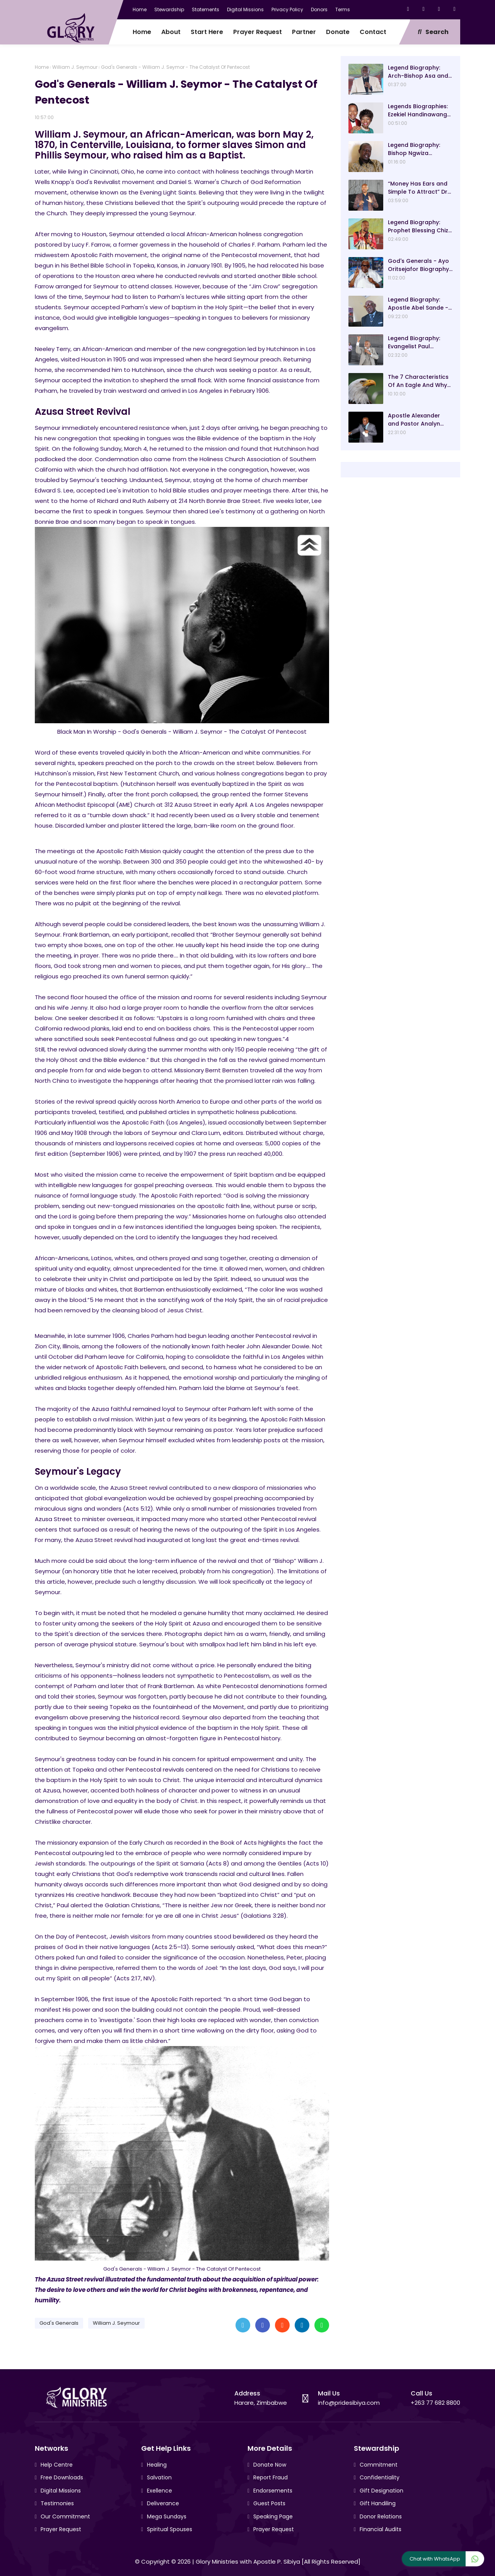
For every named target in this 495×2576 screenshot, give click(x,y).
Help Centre (57, 2465)
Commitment (379, 2465)
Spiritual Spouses (169, 2529)
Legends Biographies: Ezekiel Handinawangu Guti (419, 110)
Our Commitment (65, 2516)
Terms (342, 9)
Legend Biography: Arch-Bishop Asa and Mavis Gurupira (418, 72)
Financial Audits (380, 2529)
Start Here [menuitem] (207, 31)
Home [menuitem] (142, 31)
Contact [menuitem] (373, 31)
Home (140, 9)
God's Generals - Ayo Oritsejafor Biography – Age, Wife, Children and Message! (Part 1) (419, 265)
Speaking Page (273, 2516)
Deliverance (163, 2503)
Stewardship (169, 9)
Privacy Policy (287, 9)
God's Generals (59, 2323)
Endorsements (272, 2490)
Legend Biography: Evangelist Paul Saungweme (414, 342)
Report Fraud (270, 2477)
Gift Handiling (378, 2503)
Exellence (159, 2490)
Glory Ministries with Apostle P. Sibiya (248, 2561)
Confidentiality (379, 2477)
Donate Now (269, 2465)
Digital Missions (245, 9)
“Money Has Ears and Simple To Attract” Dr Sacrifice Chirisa (417, 188)
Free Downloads (62, 2477)
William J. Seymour (74, 67)
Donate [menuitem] (338, 31)
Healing (157, 2465)
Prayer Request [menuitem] (257, 31)
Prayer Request (61, 2529)
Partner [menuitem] (304, 31)
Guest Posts (269, 2503)
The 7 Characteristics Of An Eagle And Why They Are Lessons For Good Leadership (418, 381)
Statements (205, 9)
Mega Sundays (166, 2516)
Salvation (159, 2477)
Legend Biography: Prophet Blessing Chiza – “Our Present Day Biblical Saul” (420, 226)
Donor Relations (381, 2516)
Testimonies (57, 2503)
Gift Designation (381, 2490)
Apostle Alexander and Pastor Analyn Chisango (414, 420)
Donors (319, 9)
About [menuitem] (171, 31)
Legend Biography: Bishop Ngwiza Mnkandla (414, 149)
